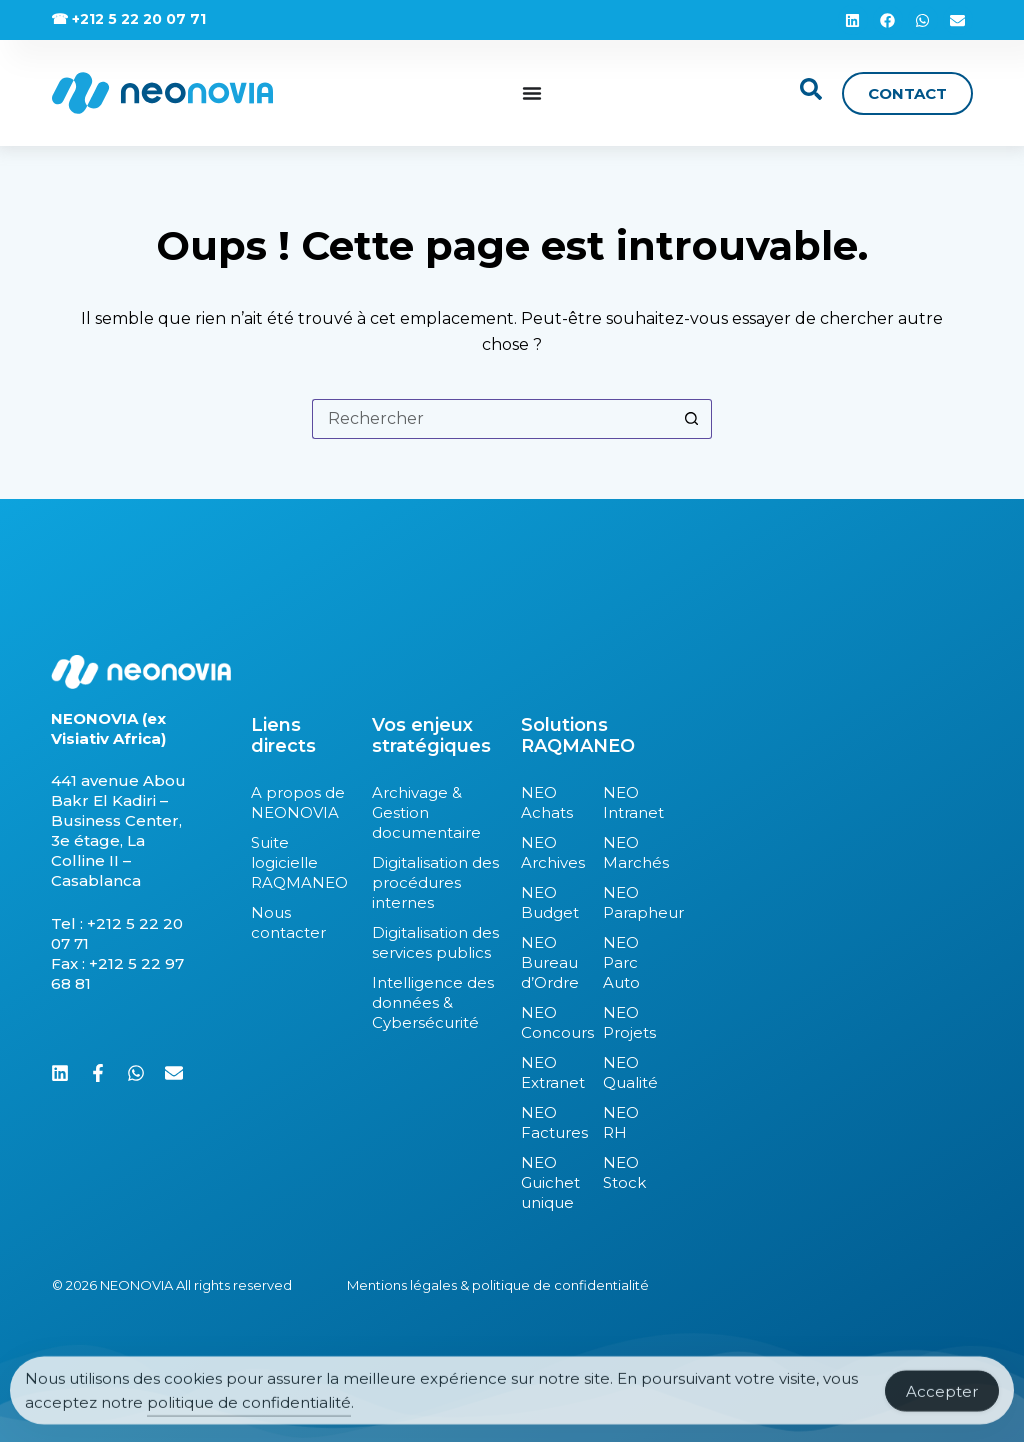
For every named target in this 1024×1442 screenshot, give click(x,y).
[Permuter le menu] (532, 93)
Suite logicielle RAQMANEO (299, 862)
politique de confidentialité (249, 1412)
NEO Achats (547, 802)
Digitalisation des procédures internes (435, 882)
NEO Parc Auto (621, 962)
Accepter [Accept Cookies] (942, 1400)
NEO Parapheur (626, 902)
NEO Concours (552, 1022)
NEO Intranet (626, 802)
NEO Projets (626, 1022)
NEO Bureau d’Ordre (550, 962)
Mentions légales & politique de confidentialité (498, 1285)
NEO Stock (624, 1172)
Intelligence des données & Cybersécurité (433, 1002)
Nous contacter (288, 922)
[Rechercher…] (492, 419)
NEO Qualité (626, 1072)
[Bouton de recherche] (692, 419)
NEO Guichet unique (550, 1182)
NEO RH (621, 1122)
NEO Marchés (626, 852)
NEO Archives (552, 852)
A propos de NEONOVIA (298, 802)
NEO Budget (550, 902)
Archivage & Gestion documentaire (426, 812)
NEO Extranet (552, 1072)
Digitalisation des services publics (435, 942)
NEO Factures (552, 1122)
